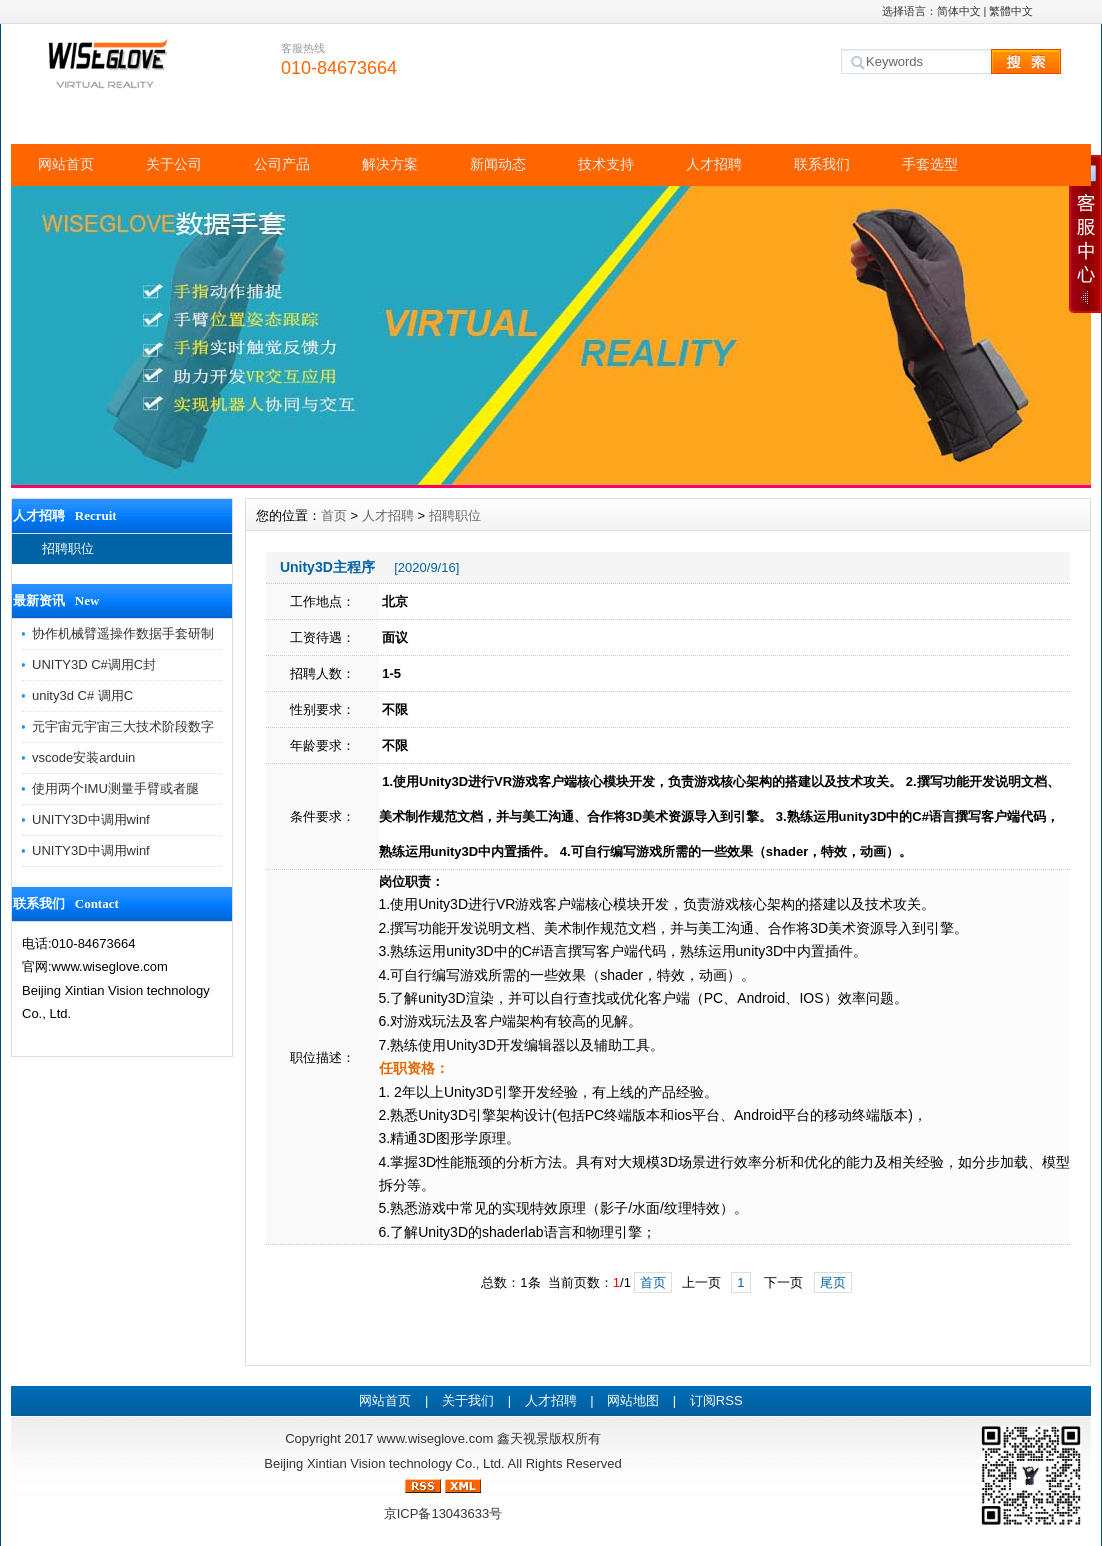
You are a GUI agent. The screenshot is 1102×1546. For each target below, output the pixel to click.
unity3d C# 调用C (82, 695)
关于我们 (468, 1400)
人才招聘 (714, 164)
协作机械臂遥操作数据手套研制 (123, 633)
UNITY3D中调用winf (91, 819)
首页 (334, 515)
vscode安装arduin (83, 757)
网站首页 (66, 164)
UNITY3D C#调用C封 (94, 664)
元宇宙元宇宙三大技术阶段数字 (123, 726)
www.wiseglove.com (435, 1438)
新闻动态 (498, 164)
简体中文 (959, 11)
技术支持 (606, 164)
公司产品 (282, 164)
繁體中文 (1011, 11)
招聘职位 (68, 548)
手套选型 (930, 164)
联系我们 (822, 164)
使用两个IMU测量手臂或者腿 (115, 788)
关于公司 (174, 164)
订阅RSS (716, 1400)
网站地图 (633, 1400)
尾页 (833, 1282)
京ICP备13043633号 (443, 1513)
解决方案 (390, 164)
